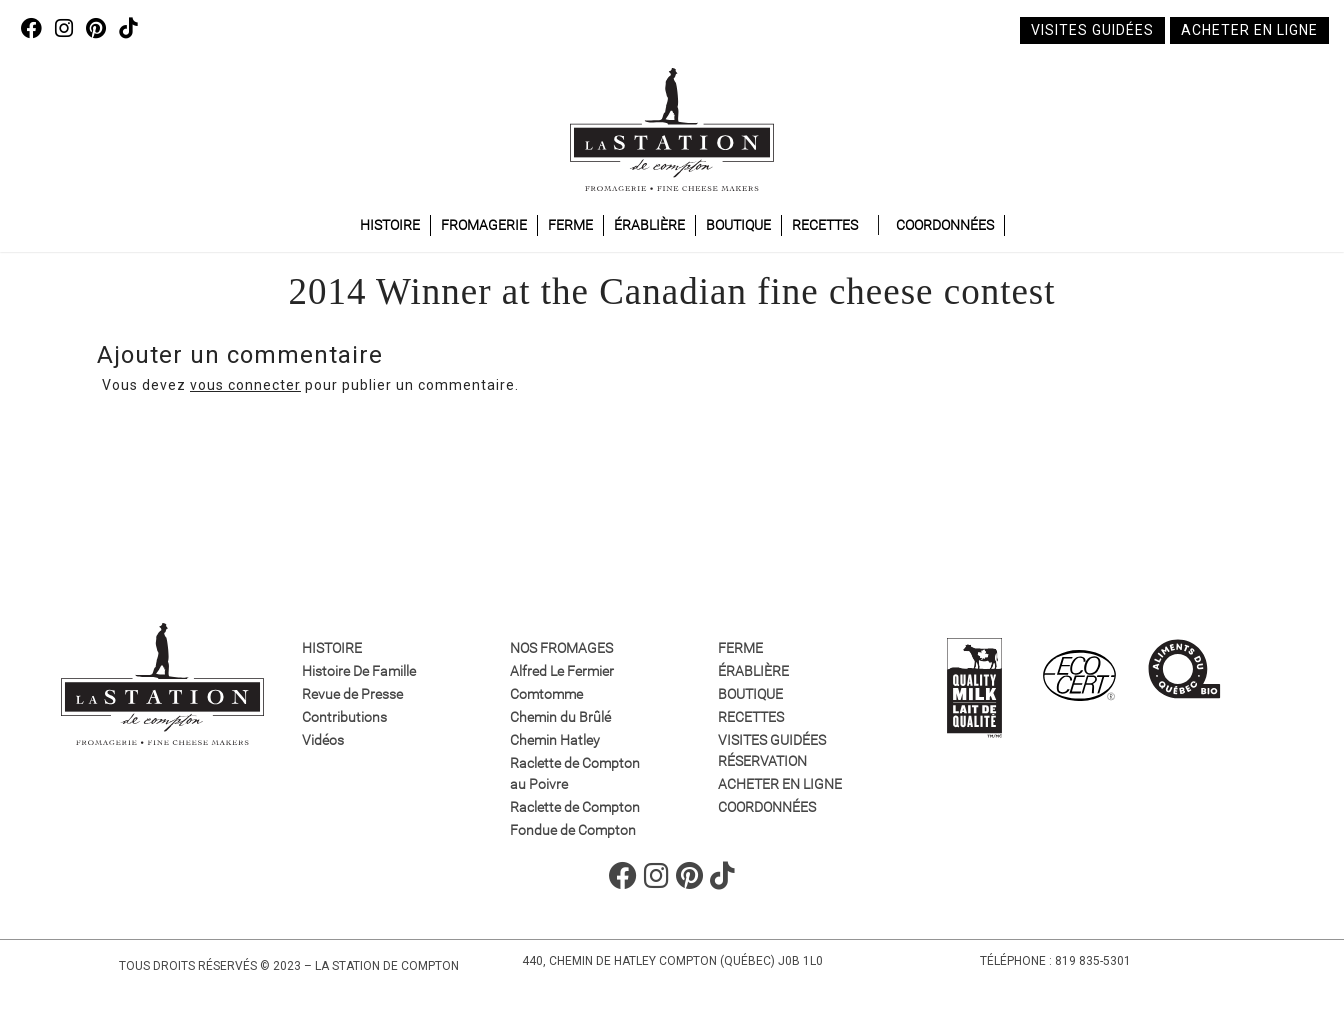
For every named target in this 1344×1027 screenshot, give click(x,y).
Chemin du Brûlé (560, 717)
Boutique (738, 225)
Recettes (825, 225)
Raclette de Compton (575, 807)
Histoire (390, 225)
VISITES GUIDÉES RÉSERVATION (772, 750)
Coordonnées (945, 225)
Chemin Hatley (555, 740)
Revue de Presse (352, 694)
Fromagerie (484, 225)
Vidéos (323, 740)
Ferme (570, 225)
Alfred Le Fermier (562, 671)
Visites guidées (1092, 30)
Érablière (649, 225)
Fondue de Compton (573, 830)
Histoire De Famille (359, 671)
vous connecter (245, 385)
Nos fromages (561, 648)
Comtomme (546, 694)
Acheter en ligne (1249, 30)
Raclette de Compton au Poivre (575, 773)
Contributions (344, 717)
